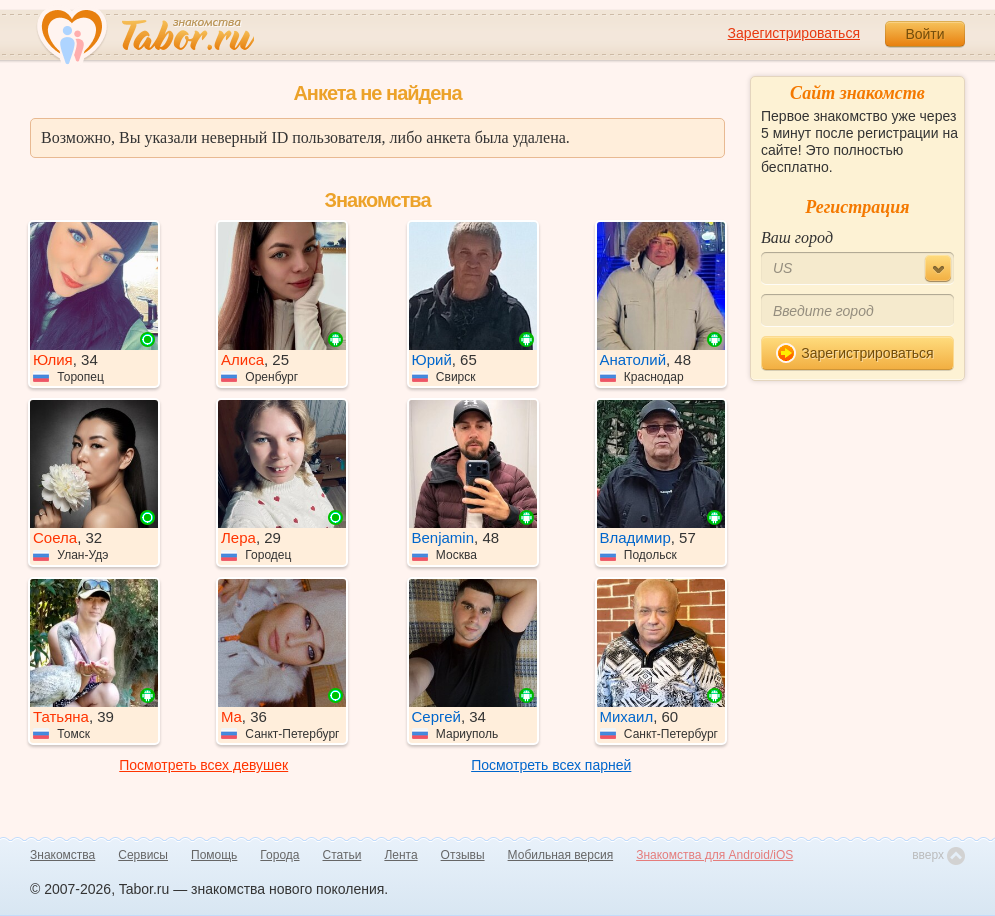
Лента (400, 855)
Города (279, 855)
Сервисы (143, 855)
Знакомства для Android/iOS (714, 855)
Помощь (214, 855)
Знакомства (62, 855)
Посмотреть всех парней (551, 765)
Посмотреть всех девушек (203, 765)
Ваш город (797, 237)
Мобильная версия (561, 855)
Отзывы (463, 855)
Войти (924, 34)
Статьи (342, 855)
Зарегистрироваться (794, 33)
